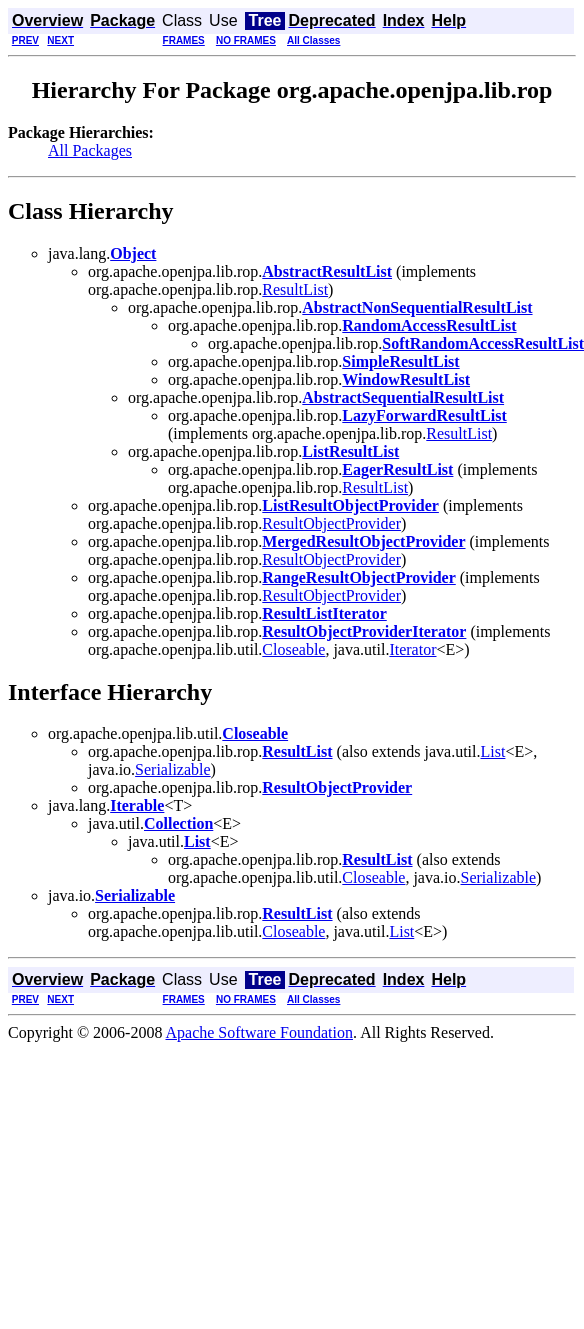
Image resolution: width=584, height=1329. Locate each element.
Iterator (412, 649)
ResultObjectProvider (331, 523)
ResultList (295, 289)
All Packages (90, 150)
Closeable (293, 649)
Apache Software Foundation (260, 1032)
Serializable (173, 769)
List (493, 751)
